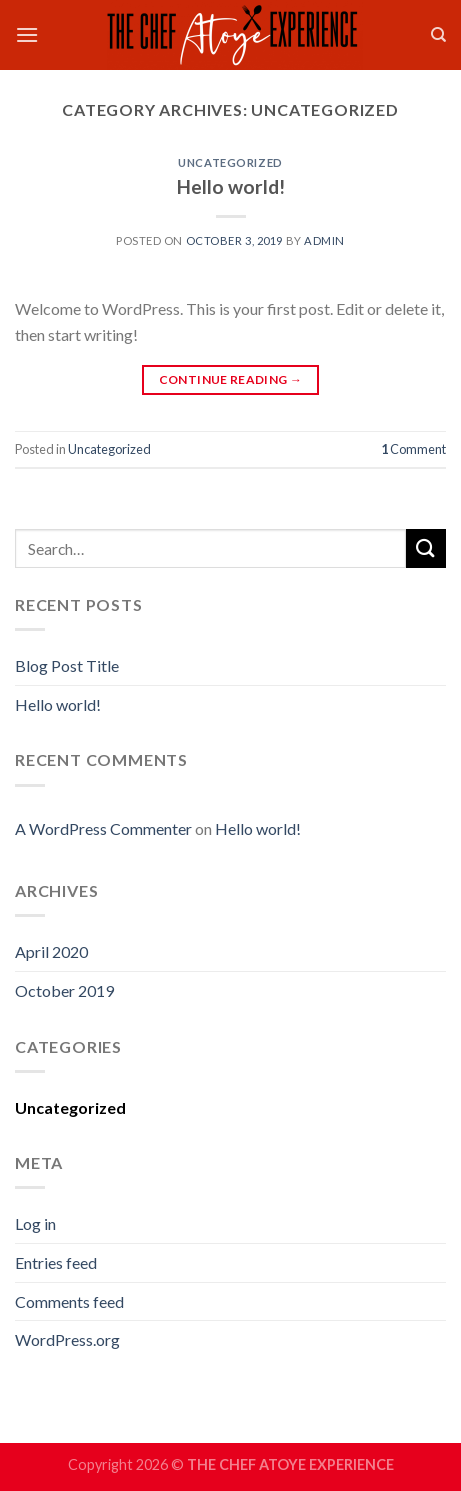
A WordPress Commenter (103, 828)
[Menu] (27, 34)
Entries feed (56, 1262)
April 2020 (51, 951)
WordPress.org (67, 1339)
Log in (35, 1223)
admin (324, 240)
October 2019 (64, 990)
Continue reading (231, 379)
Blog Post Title (67, 665)
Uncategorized (230, 162)
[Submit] (426, 548)
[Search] (438, 35)
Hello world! (231, 186)
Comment (413, 449)
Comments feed (69, 1301)
